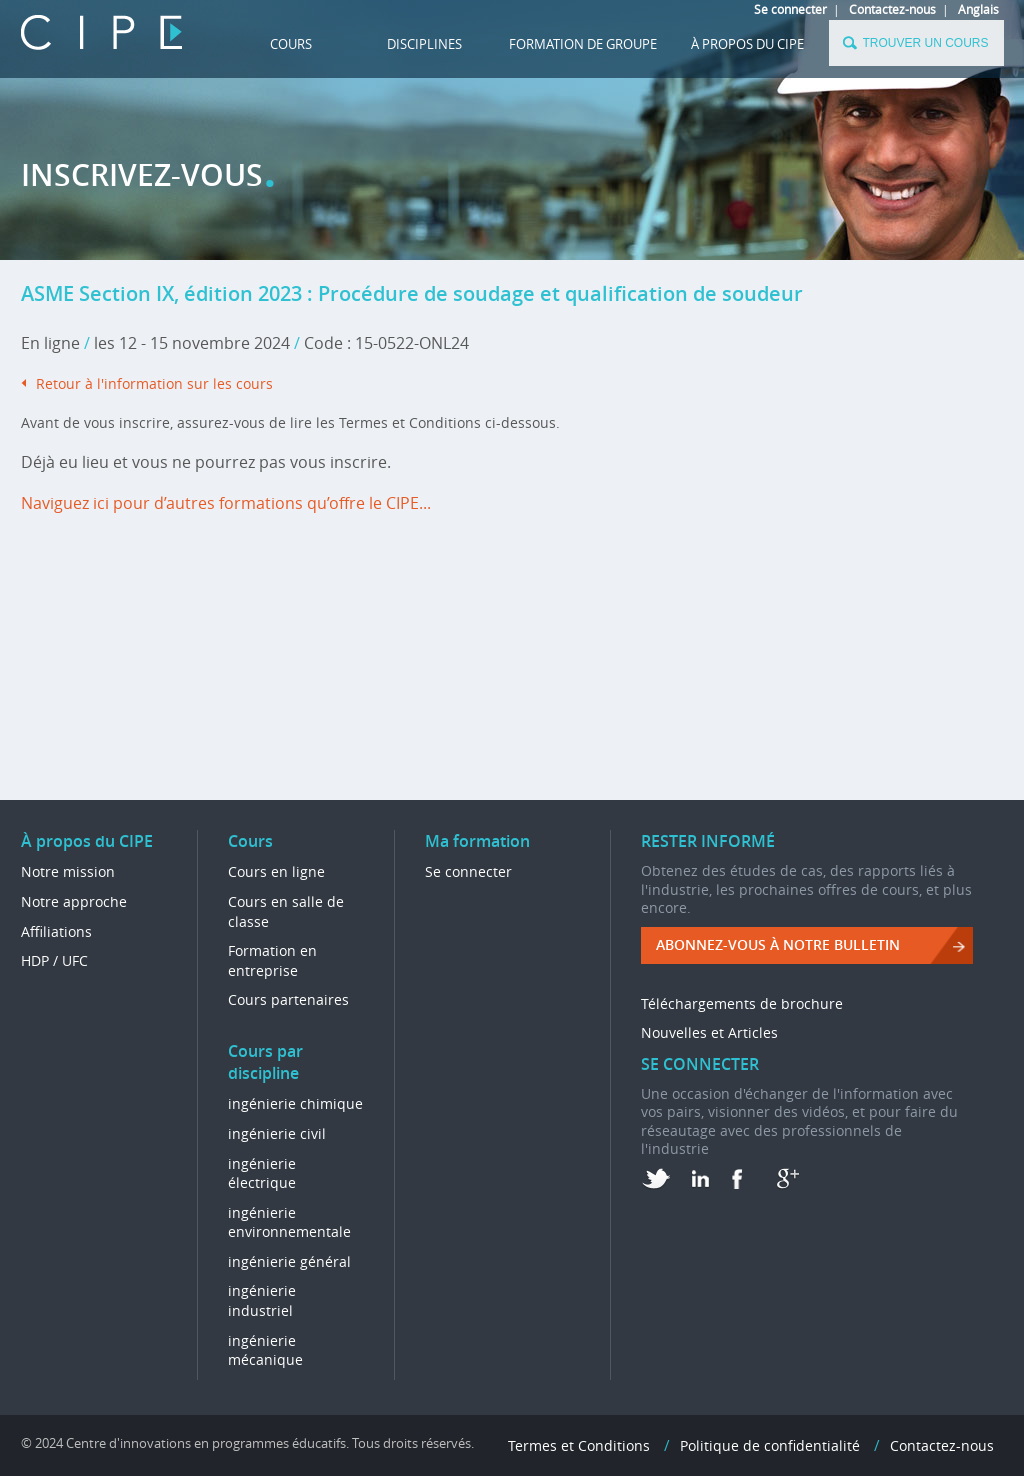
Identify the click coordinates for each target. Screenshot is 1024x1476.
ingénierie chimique (295, 1103)
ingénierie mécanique (265, 1350)
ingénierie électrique (262, 1173)
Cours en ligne (276, 871)
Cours (291, 44)
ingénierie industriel (262, 1300)
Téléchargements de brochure (742, 1003)
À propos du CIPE (747, 44)
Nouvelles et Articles (709, 1032)
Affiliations (56, 931)
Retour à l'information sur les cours (154, 383)
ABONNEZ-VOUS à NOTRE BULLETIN (778, 944)
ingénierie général (289, 1261)
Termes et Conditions (579, 1445)
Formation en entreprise (272, 960)
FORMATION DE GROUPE (583, 44)
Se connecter (790, 9)
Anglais (978, 9)
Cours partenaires (288, 999)
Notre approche (74, 901)
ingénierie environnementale (289, 1222)
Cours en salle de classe (286, 911)
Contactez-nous (892, 9)
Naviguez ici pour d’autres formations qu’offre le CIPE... (226, 503)
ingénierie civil (277, 1133)
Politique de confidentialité (770, 1445)
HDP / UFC (54, 960)
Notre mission (68, 871)
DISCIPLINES (424, 44)
